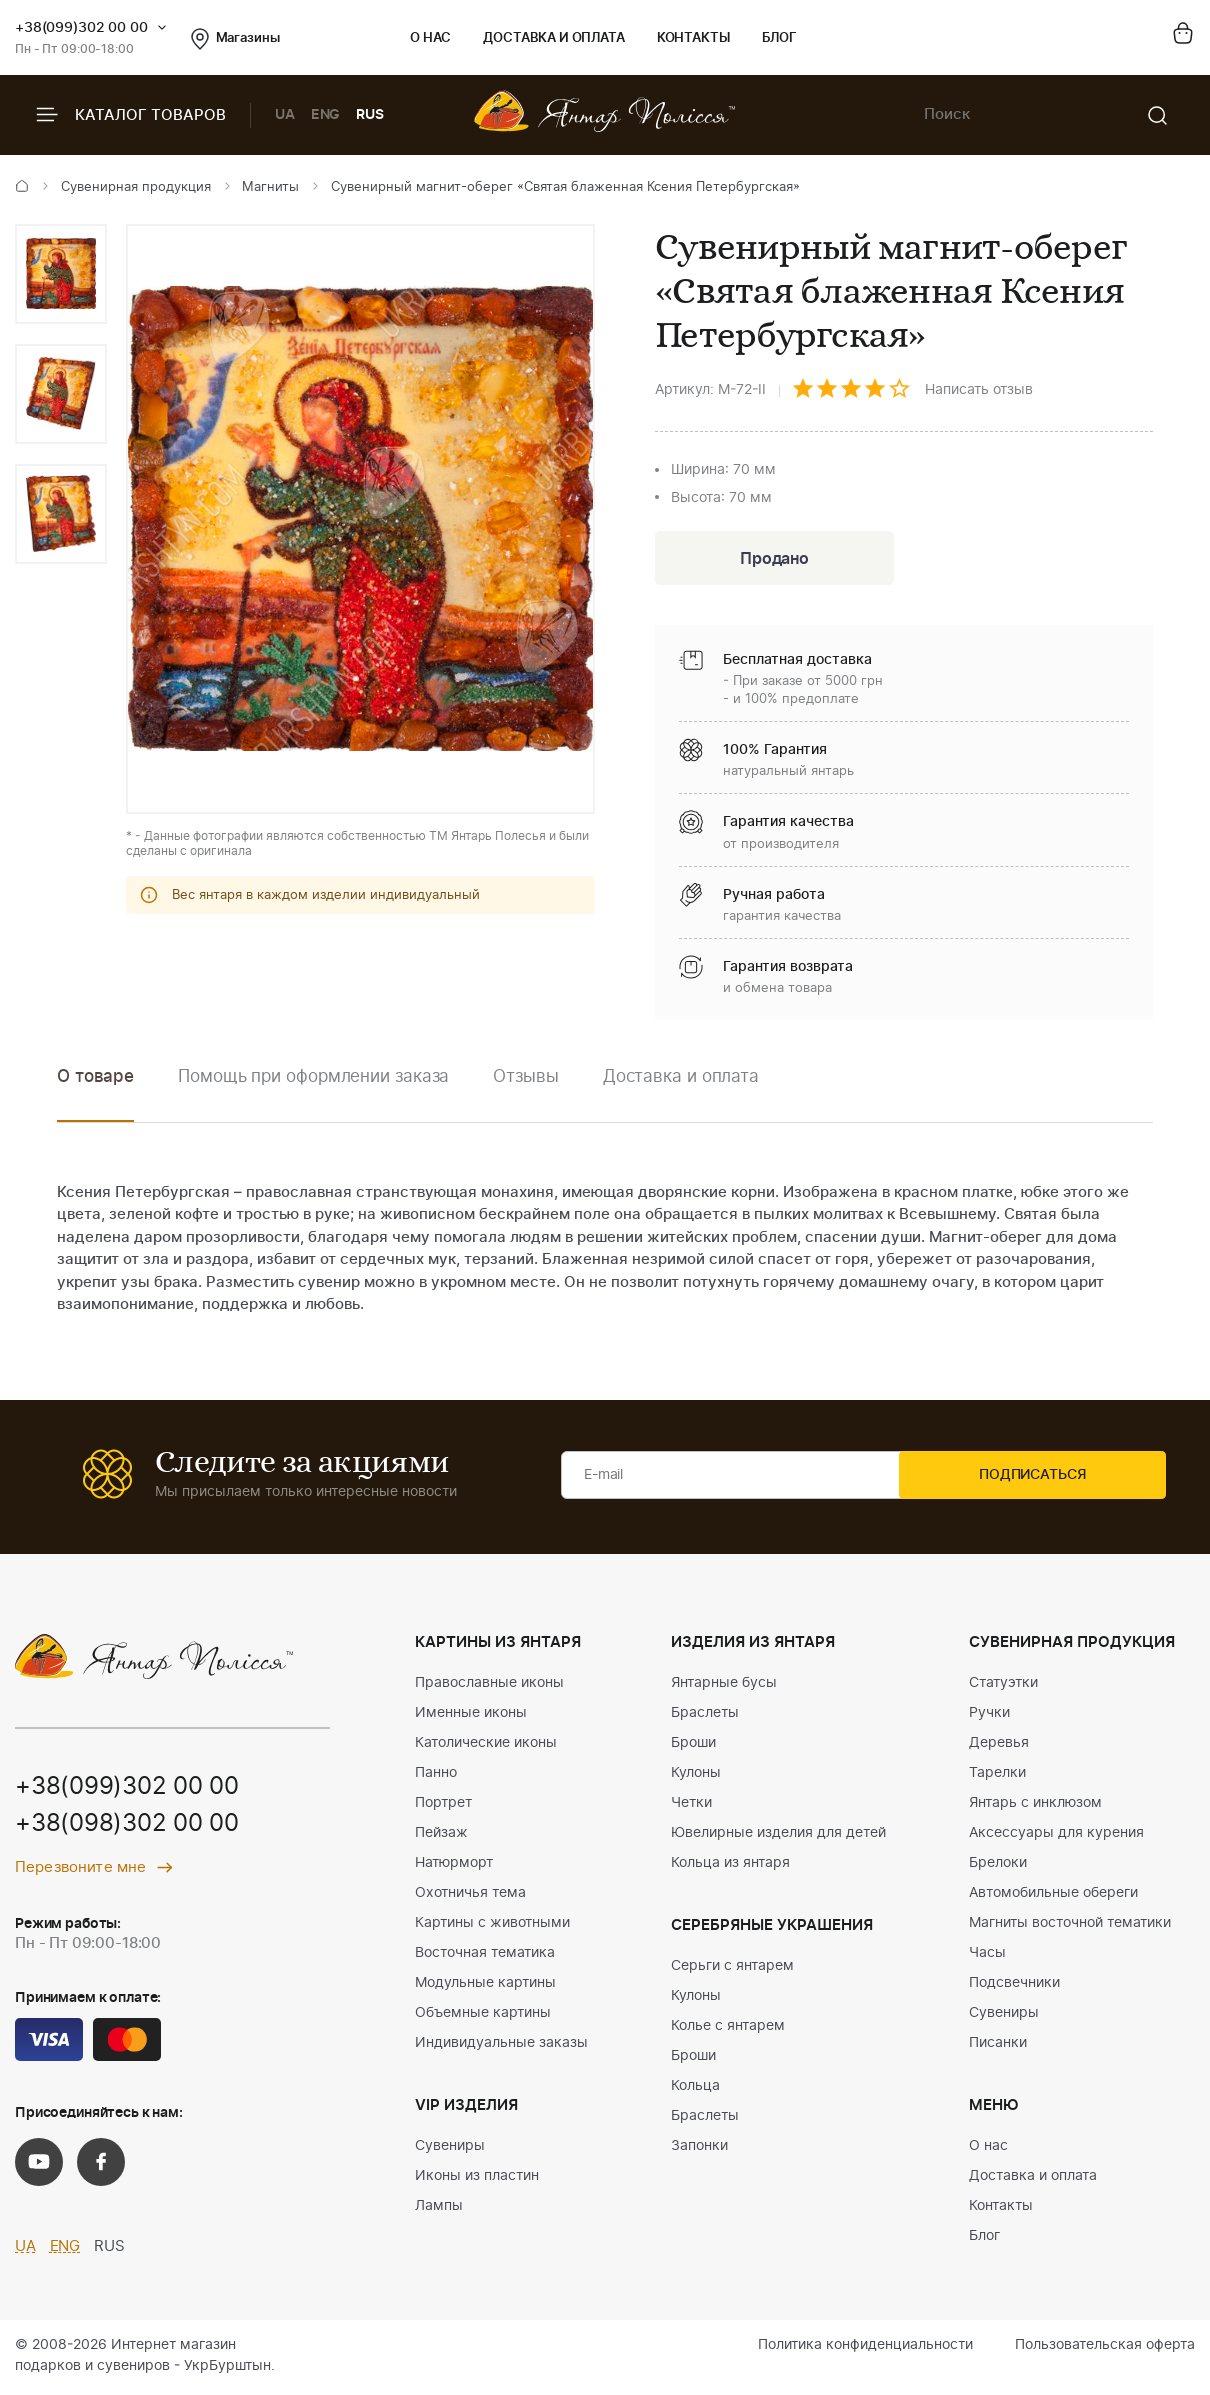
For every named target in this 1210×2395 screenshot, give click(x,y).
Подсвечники (1014, 1986)
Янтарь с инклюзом (1035, 1806)
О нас (430, 38)
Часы (987, 1956)
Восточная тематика (485, 1956)
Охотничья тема (470, 1896)
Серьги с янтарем (732, 1969)
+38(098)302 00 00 (127, 1828)
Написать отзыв (979, 390)
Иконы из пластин (477, 2179)
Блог (779, 38)
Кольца (695, 2089)
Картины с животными (492, 1926)
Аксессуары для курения (1056, 1836)
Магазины (235, 39)
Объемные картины (483, 2016)
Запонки (699, 2149)
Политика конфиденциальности (865, 2348)
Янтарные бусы (724, 1686)
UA (285, 115)
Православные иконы (489, 1686)
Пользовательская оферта (1105, 2348)
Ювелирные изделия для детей (778, 1836)
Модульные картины (485, 1986)
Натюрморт (454, 1866)
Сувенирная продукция (136, 187)
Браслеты (705, 1716)
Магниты (270, 187)
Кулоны (696, 1776)
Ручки (989, 1716)
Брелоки (998, 1866)
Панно (436, 1776)
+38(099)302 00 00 (81, 28)
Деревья (999, 1746)
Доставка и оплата (553, 38)
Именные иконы (471, 1716)
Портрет (443, 1806)
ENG (326, 115)
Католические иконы (486, 1746)
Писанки (998, 2046)
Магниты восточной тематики (1070, 1926)
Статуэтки (1003, 1686)
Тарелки (997, 1776)
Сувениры (450, 2149)
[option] (61, 274)
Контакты (693, 38)
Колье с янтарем (728, 2029)
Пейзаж (441, 1836)
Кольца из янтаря (730, 1866)
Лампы (439, 2209)
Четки (691, 1806)
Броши (693, 1746)
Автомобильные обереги (1053, 1896)
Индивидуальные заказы (501, 2046)
